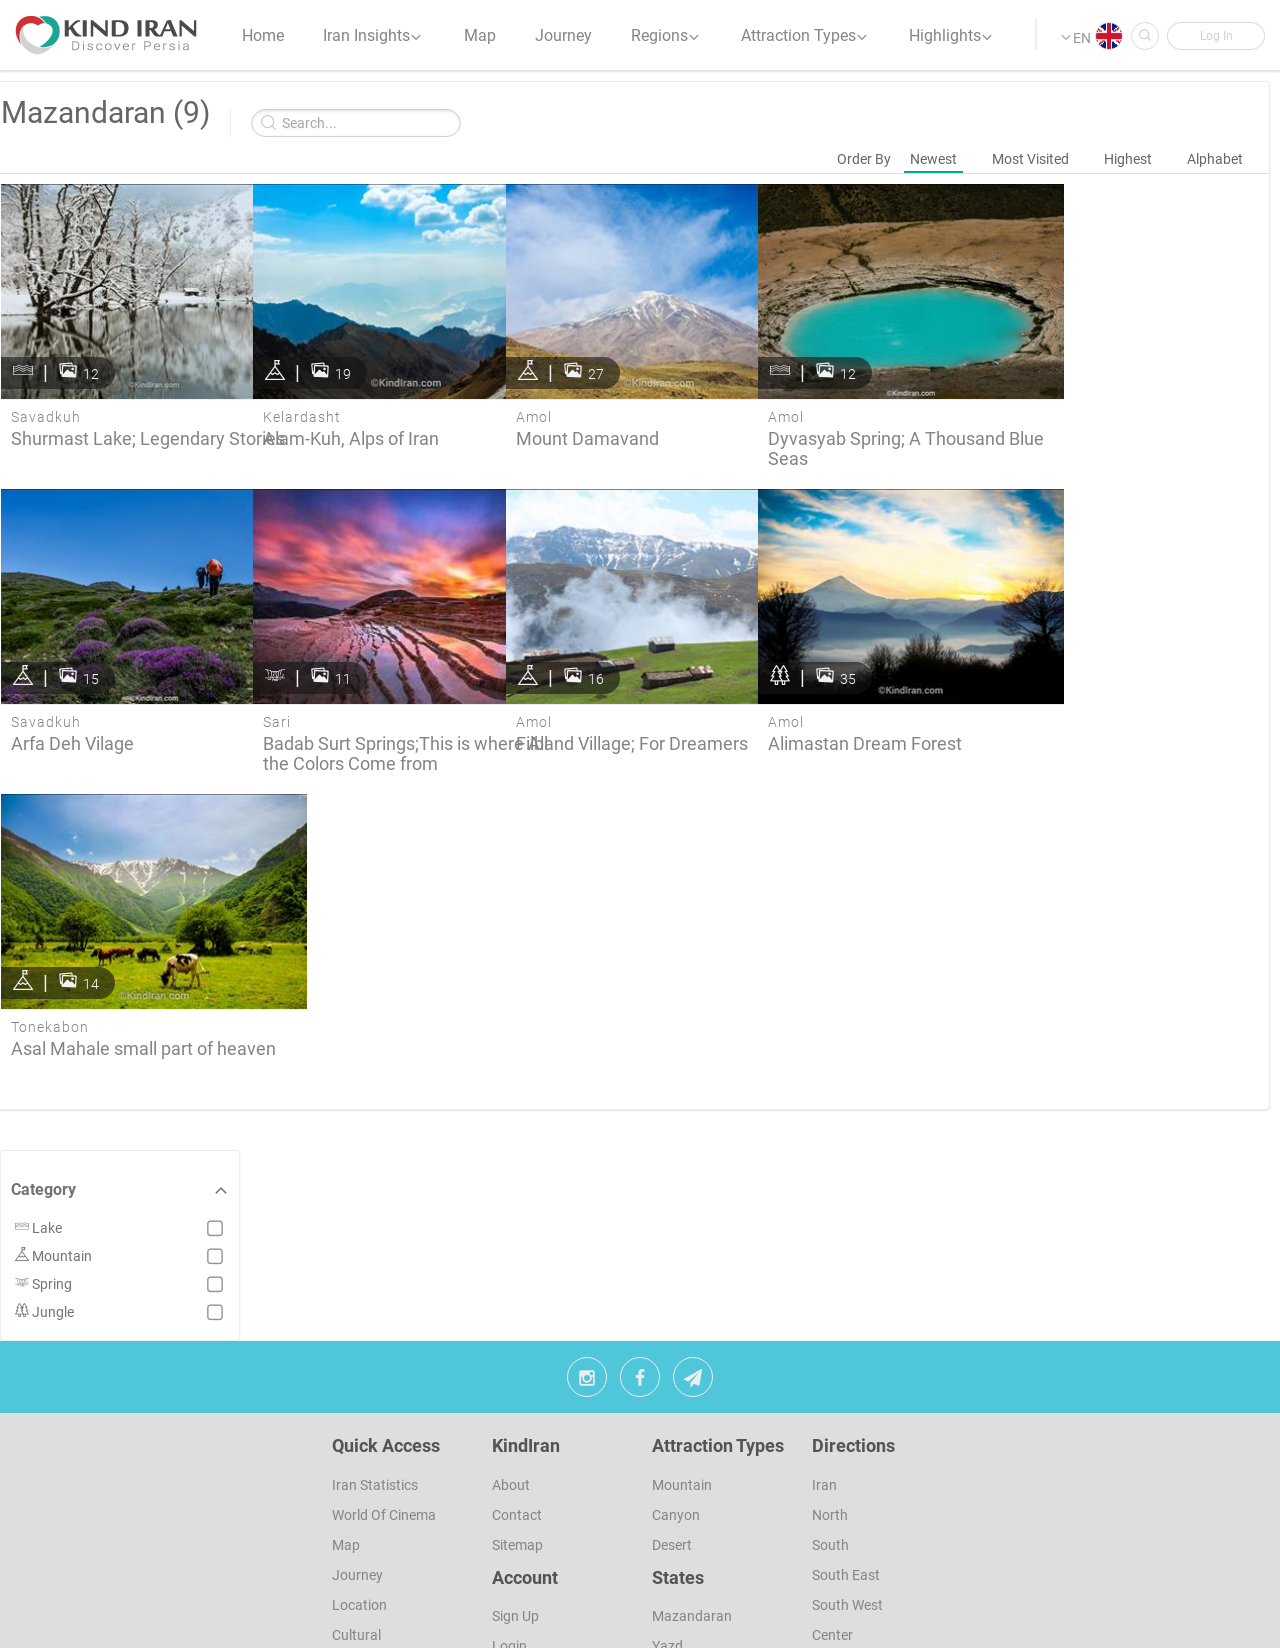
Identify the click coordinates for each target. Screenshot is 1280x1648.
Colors (352, 1618)
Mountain (682, 1378)
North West (847, 1558)
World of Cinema (384, 1408)
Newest (933, 159)
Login (509, 1540)
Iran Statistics (375, 1378)
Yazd (667, 1540)
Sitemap (517, 1438)
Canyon (676, 1408)
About (511, 1378)
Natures (357, 1558)
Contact (517, 1408)
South (830, 1438)
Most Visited (1030, 159)
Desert (672, 1438)
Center (832, 1528)
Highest (1128, 159)
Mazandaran (692, 1510)
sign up (515, 1510)
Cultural (356, 1528)
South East (846, 1468)
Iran (824, 1378)
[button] (1215, 37)
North (830, 1408)
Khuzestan (685, 1570)
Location (359, 1498)
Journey (357, 1468)
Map (346, 1438)
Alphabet (1215, 159)
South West (847, 1498)
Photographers (379, 1588)
